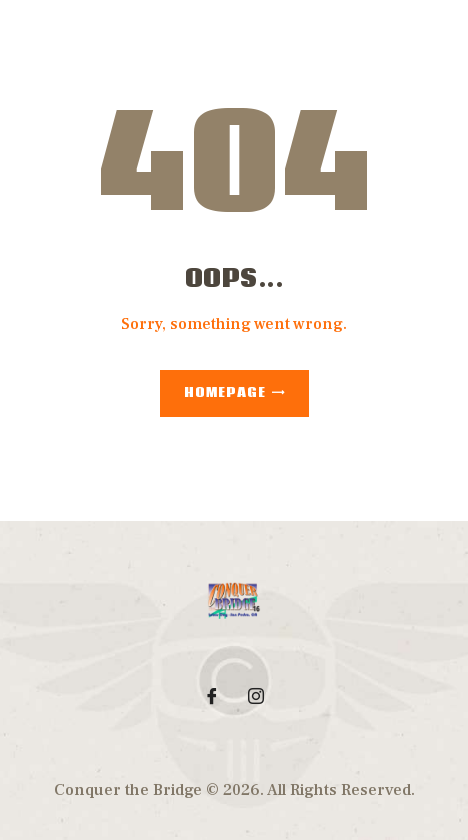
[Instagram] (256, 696)
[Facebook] (212, 696)
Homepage (225, 393)
